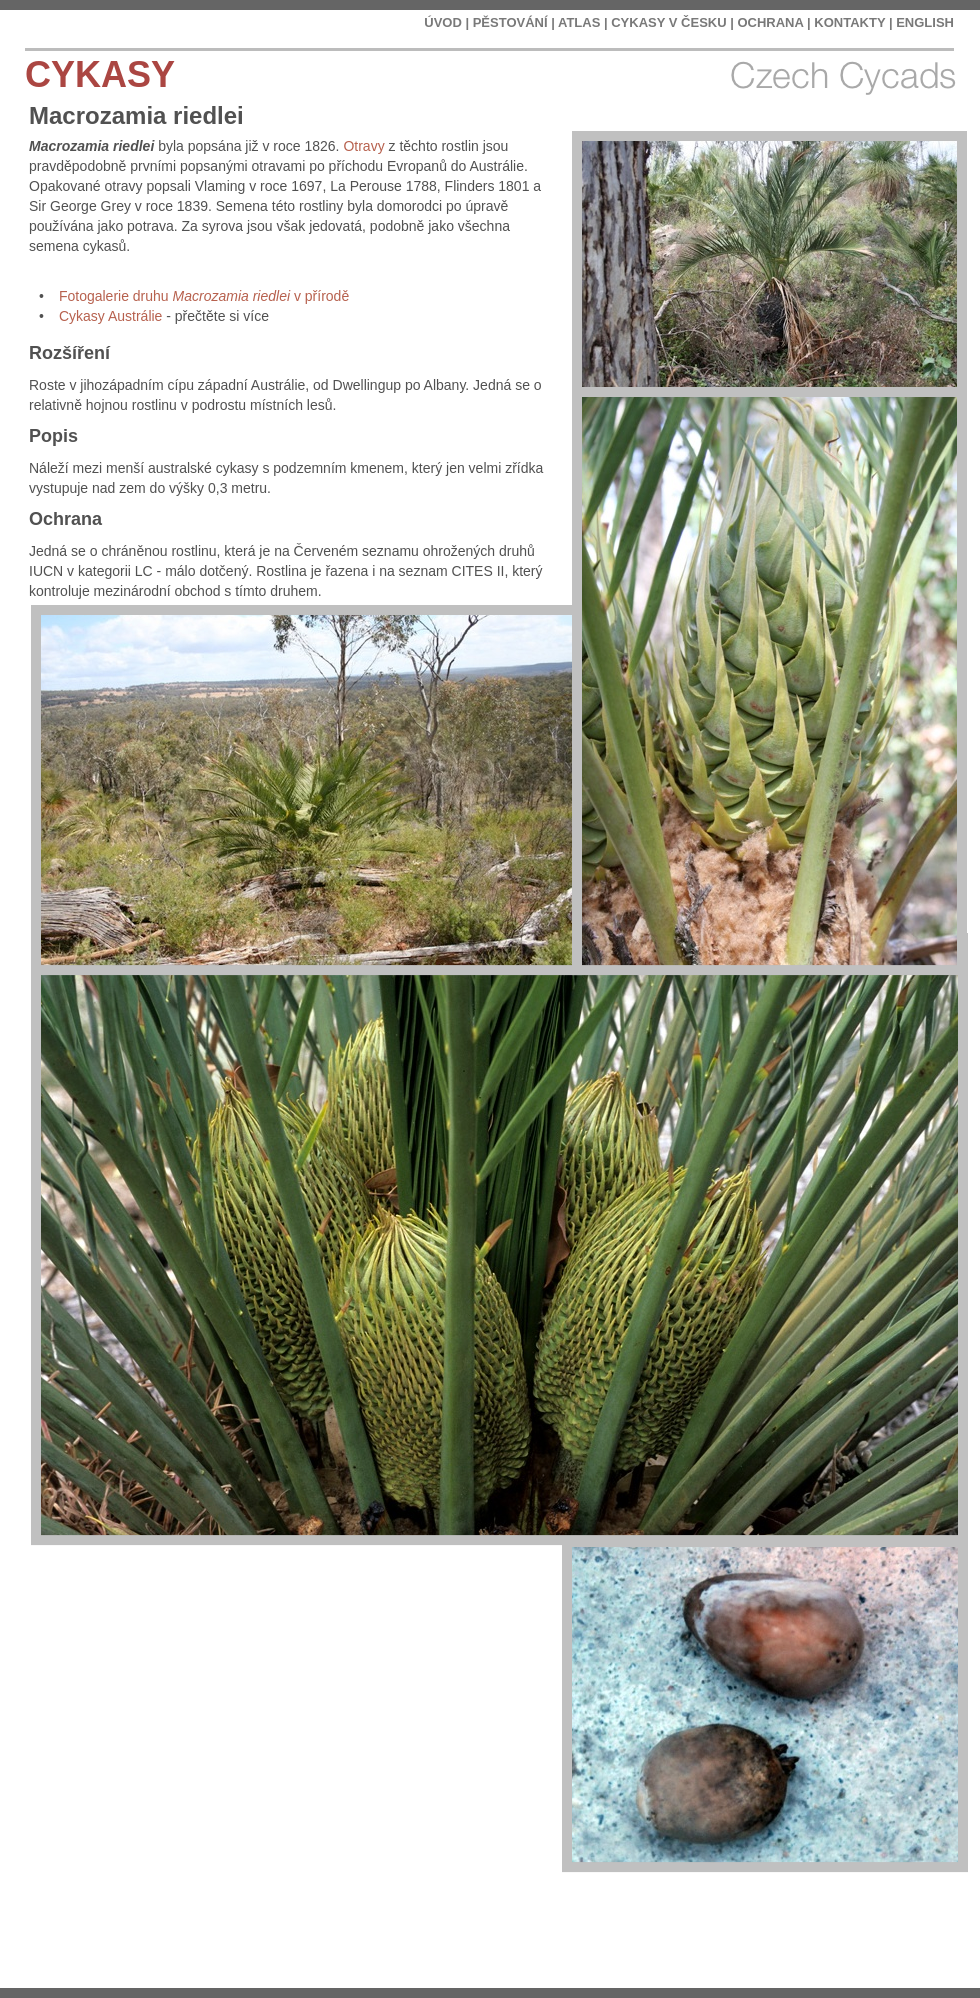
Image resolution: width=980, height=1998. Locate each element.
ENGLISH (925, 22)
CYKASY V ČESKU (668, 22)
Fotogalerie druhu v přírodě (204, 296)
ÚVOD (443, 22)
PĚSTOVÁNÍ (510, 22)
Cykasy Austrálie (110, 316)
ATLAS (579, 22)
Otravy (363, 146)
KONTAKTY (849, 22)
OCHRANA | (773, 22)
